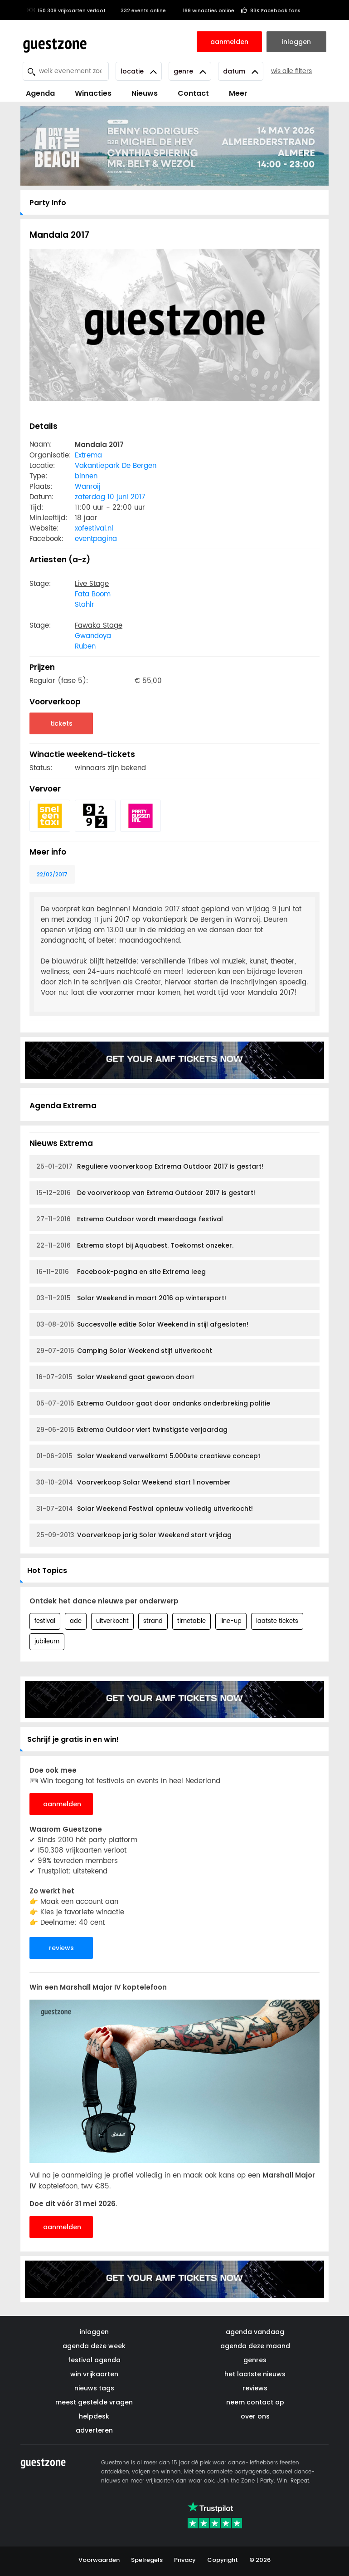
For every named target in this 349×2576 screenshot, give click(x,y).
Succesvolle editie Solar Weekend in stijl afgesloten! (142, 1324)
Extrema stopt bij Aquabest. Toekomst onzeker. (134, 1245)
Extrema (88, 455)
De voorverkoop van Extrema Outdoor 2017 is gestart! (145, 1193)
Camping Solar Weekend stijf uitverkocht (124, 1351)
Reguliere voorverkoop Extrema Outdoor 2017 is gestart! (149, 1166)
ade (76, 1621)
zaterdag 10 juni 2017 (110, 497)
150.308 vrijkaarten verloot (66, 10)
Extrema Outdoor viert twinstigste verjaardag (132, 1430)
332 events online (139, 10)
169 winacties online (203, 10)
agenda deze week (94, 2345)
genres (255, 2360)
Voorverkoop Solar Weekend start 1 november (133, 1482)
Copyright (222, 2560)
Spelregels (147, 2560)
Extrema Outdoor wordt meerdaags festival (129, 1219)
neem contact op (255, 2402)
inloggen (94, 2331)
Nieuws (144, 93)
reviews (61, 1947)
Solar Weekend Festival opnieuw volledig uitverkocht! (144, 1509)
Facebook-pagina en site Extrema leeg (121, 1272)
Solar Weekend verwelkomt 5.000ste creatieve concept (148, 1456)
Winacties (93, 93)
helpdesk (94, 2416)
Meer (238, 93)
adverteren (94, 2430)
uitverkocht (112, 1621)
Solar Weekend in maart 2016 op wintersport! (131, 1298)
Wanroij (88, 486)
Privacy (185, 2560)
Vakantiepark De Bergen (115, 466)
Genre (190, 71)
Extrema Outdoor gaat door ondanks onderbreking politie (153, 1403)
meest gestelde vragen (94, 2402)
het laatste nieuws (255, 2374)
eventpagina (96, 539)
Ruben (85, 646)
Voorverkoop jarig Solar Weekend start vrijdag (134, 1535)
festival (44, 1621)
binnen (86, 476)
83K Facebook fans (271, 10)
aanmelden (62, 1804)
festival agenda (94, 2360)
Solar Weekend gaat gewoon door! (115, 1377)
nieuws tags (94, 2388)
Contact (193, 93)
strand (153, 1621)
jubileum (46, 1642)
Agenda (40, 93)
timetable (191, 1621)
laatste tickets (277, 1621)
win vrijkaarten (94, 2374)
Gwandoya (93, 636)
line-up (231, 1621)
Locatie (139, 71)
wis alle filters (291, 71)
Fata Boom (93, 594)
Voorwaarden (99, 2560)
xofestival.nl (94, 528)
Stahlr (84, 604)
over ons (255, 2416)
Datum (240, 71)
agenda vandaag (255, 2331)
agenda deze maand (255, 2345)
